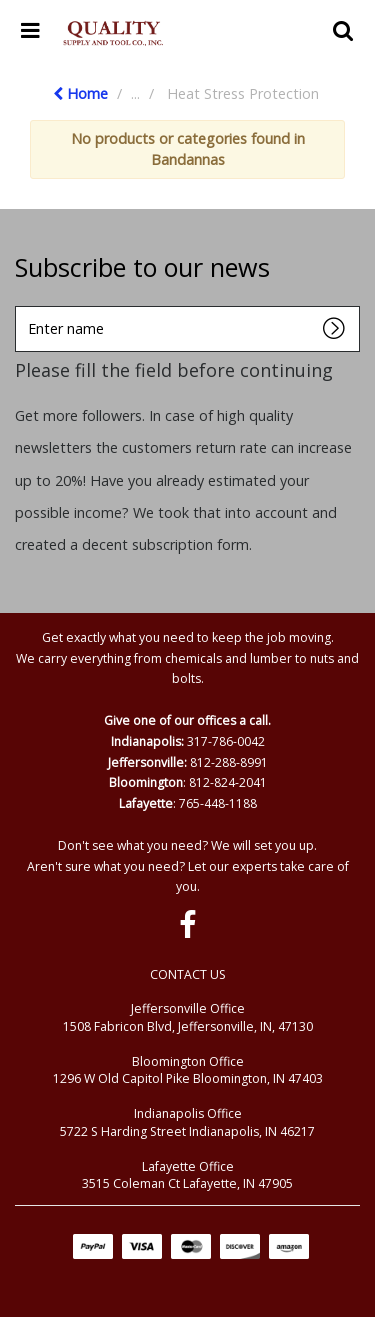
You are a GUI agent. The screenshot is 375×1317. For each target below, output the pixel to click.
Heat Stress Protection (243, 93)
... (135, 93)
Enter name (20, 305)
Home (80, 93)
